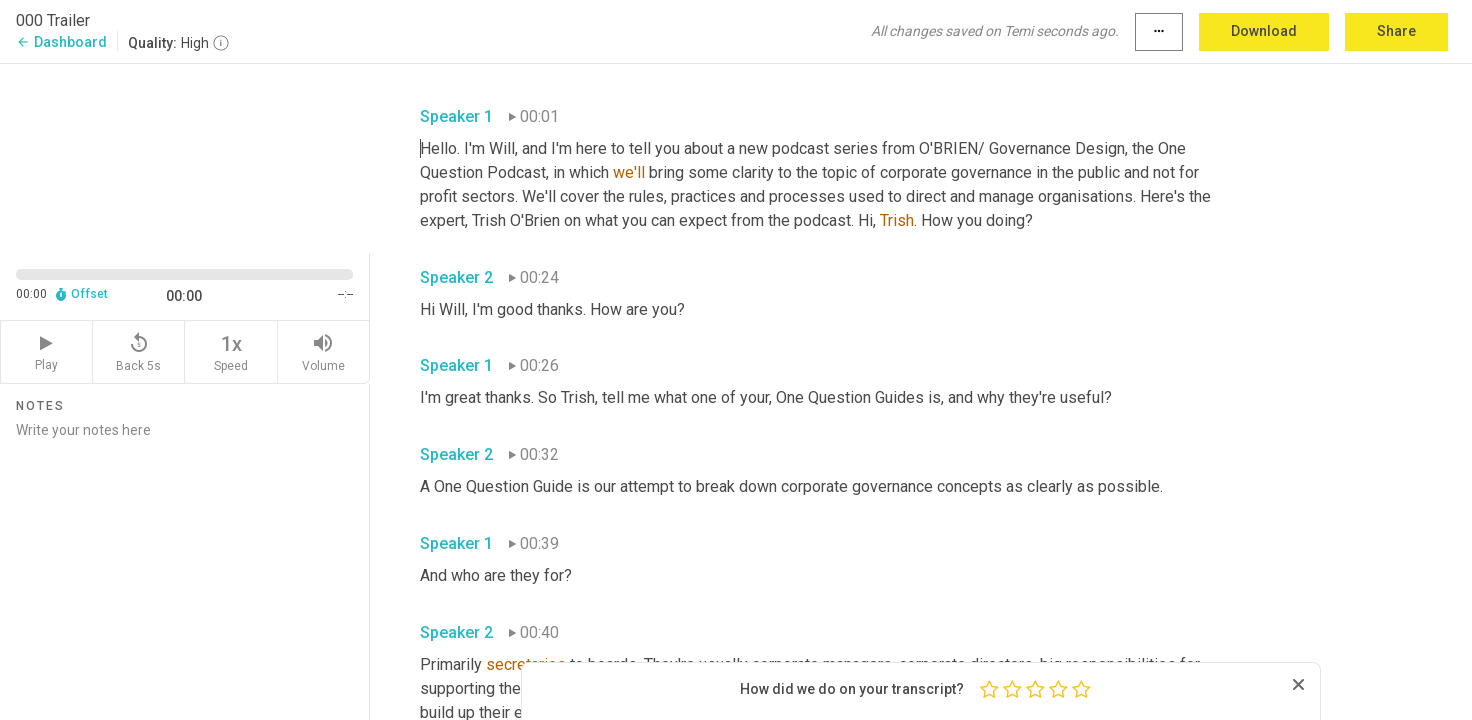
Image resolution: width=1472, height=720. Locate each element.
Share (1396, 31)
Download (1264, 31)
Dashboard (61, 42)
